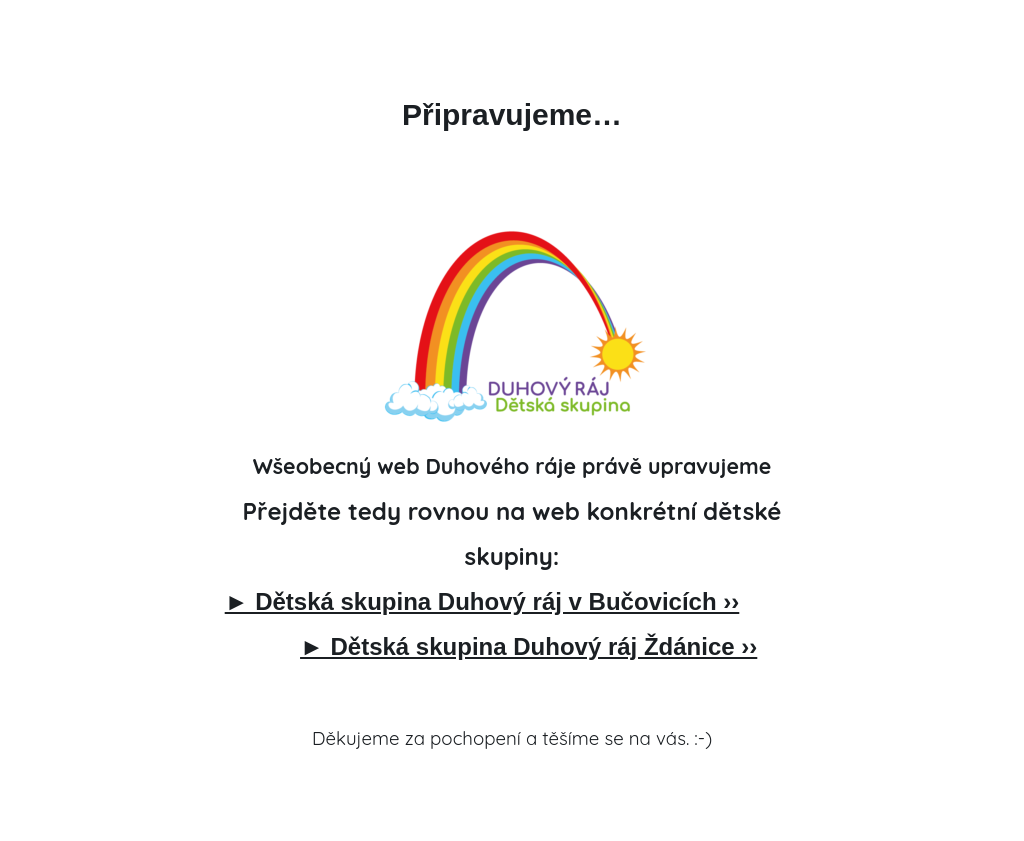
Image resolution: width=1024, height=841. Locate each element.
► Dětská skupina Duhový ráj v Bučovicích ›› (482, 601)
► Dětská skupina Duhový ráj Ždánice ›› (528, 646)
